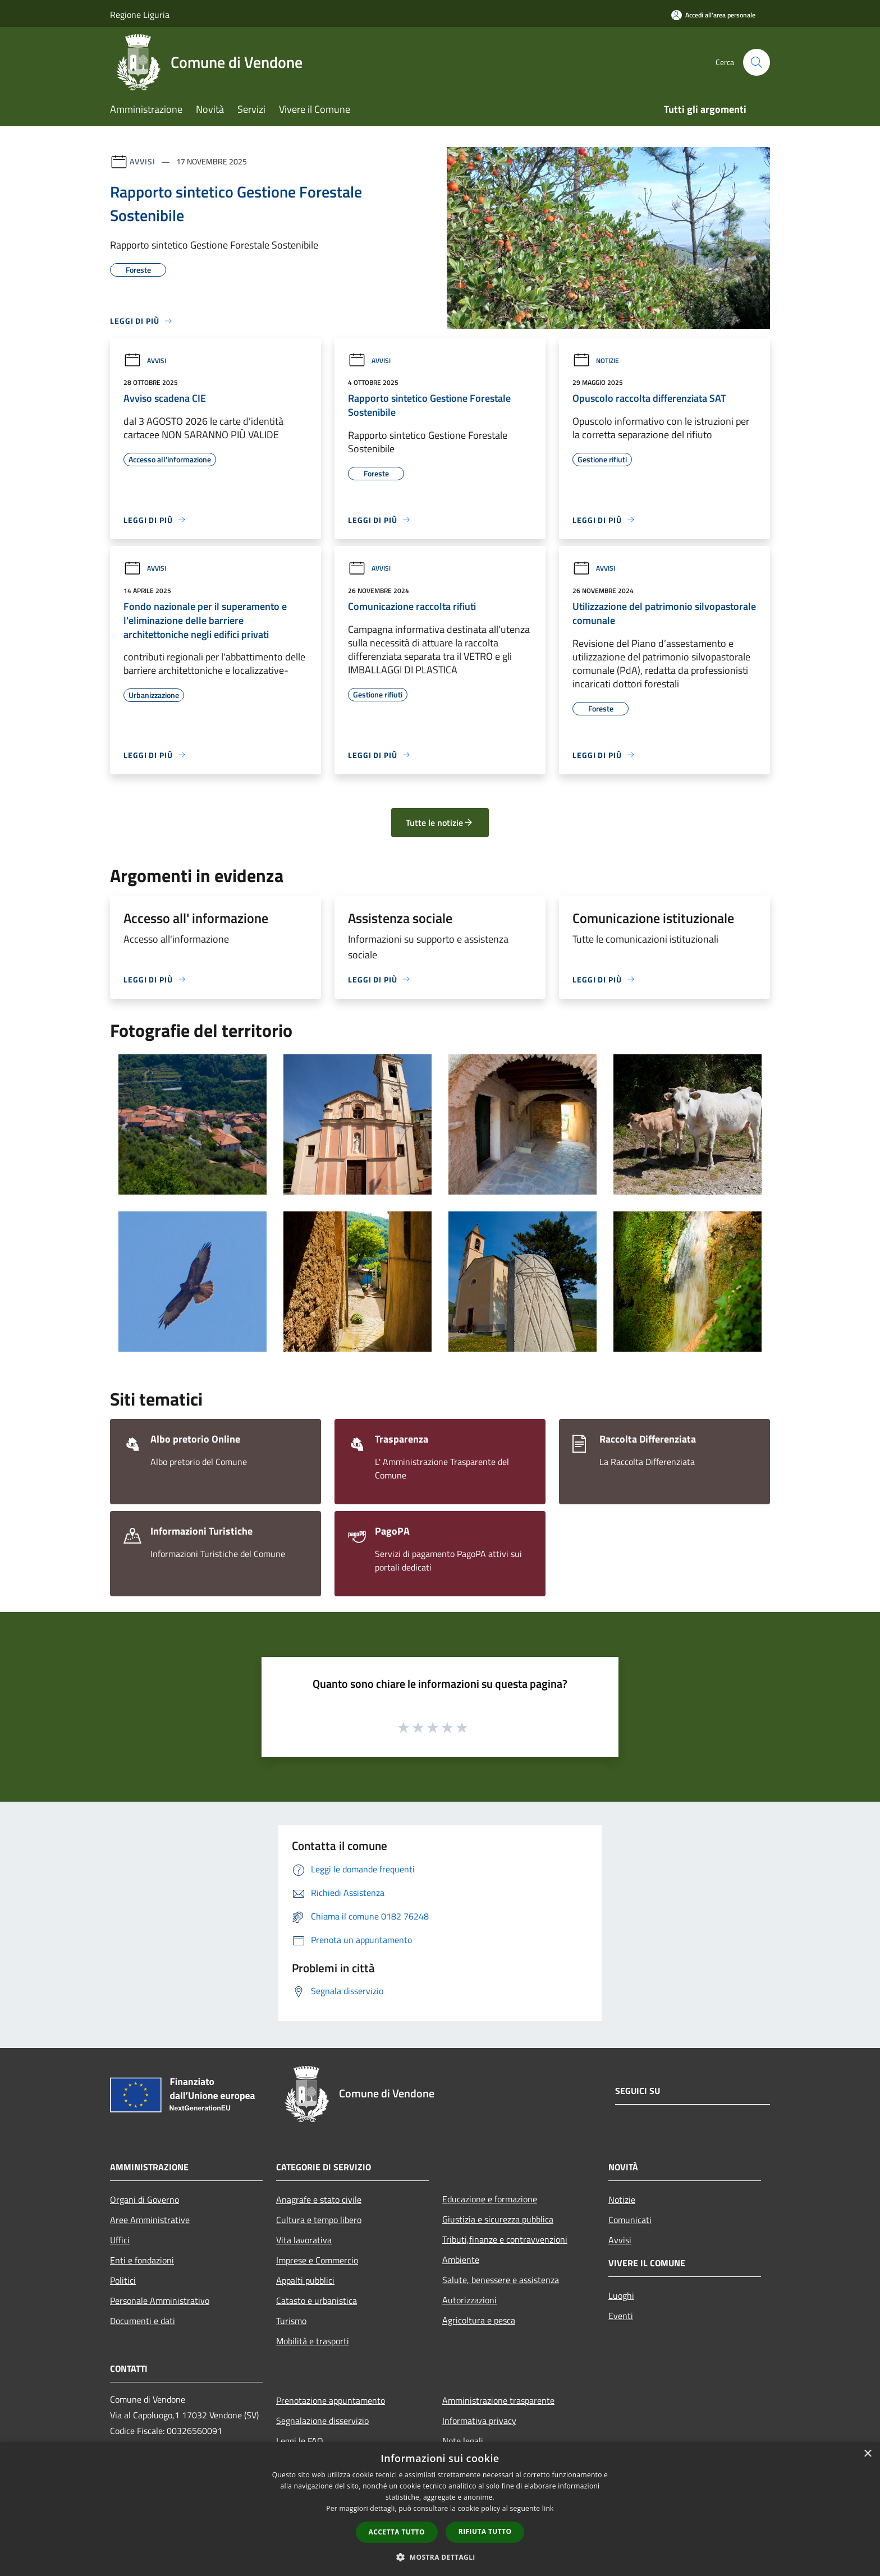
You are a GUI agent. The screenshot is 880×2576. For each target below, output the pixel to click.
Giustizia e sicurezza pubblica (497, 2219)
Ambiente (460, 2259)
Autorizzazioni (469, 2300)
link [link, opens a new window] (548, 2508)
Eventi (620, 2315)
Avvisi (142, 161)
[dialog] (440, 2509)
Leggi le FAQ (299, 2441)
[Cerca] (756, 62)
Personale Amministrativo (159, 2300)
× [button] (867, 2454)
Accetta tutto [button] (397, 2532)
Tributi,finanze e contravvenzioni (504, 2239)
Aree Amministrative (150, 2219)
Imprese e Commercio (317, 2260)
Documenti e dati (142, 2320)
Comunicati (630, 2219)
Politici (123, 2280)
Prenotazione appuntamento (330, 2400)
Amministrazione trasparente (498, 2400)
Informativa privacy (479, 2420)
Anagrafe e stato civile (318, 2199)
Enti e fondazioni (142, 2260)
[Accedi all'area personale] (713, 15)
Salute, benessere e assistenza (500, 2279)
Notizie (595, 360)
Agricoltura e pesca (478, 2320)
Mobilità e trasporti (312, 2341)
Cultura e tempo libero (318, 2219)
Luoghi (621, 2295)
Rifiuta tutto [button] (485, 2531)
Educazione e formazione (489, 2199)
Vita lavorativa (304, 2240)
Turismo (291, 2320)
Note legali (462, 2441)
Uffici (120, 2240)
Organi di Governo (144, 2199)
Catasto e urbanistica (316, 2300)
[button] (440, 2557)
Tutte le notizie (440, 822)
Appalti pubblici (305, 2280)
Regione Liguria (139, 14)
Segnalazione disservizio (322, 2420)
